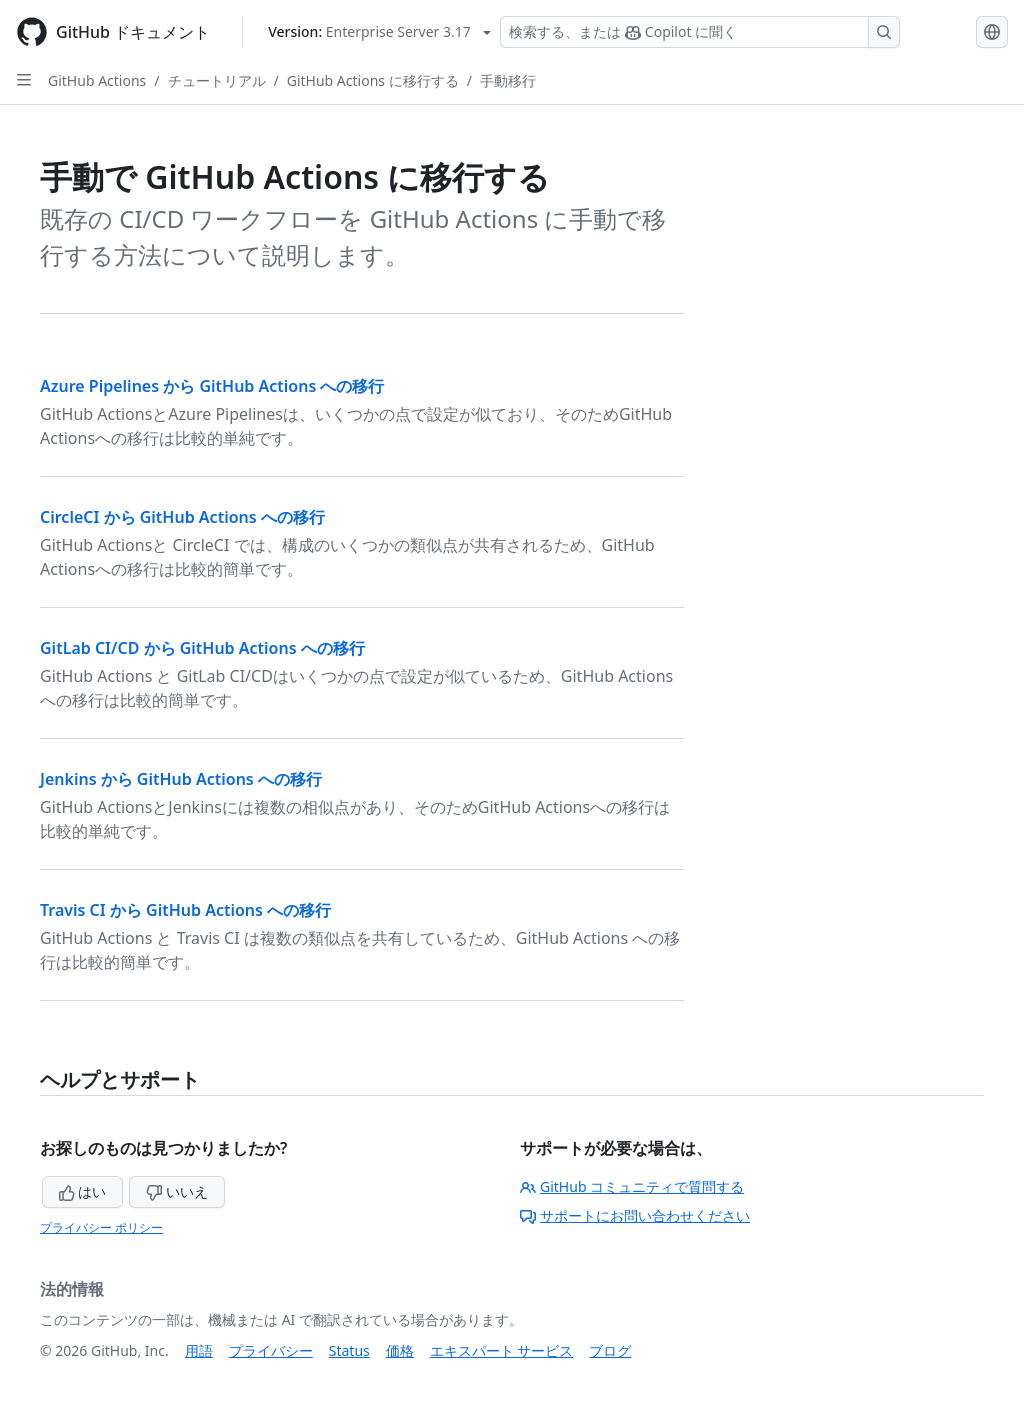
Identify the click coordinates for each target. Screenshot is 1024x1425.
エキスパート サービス (502, 1350)
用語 (199, 1350)
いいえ (177, 1191)
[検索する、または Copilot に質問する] (700, 32)
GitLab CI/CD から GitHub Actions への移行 (202, 648)
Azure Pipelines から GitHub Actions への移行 (212, 386)
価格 (400, 1350)
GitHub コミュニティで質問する (632, 1186)
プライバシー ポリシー (101, 1227)
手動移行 (508, 80)
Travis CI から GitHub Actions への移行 (185, 910)
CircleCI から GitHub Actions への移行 (182, 517)
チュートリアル (217, 80)
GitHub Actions (97, 80)
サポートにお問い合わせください (635, 1215)
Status (349, 1350)
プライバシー (271, 1350)
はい (83, 1191)
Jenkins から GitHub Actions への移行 (181, 779)
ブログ (610, 1350)
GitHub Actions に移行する (373, 80)
